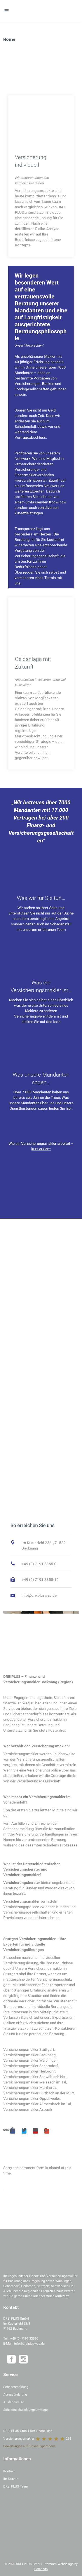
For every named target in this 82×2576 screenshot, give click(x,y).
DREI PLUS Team (15, 2486)
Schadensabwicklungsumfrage (25, 2410)
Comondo (41, 2569)
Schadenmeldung (15, 2387)
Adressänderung (15, 2394)
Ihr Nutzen (10, 2479)
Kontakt (9, 2471)
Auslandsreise (13, 2402)
